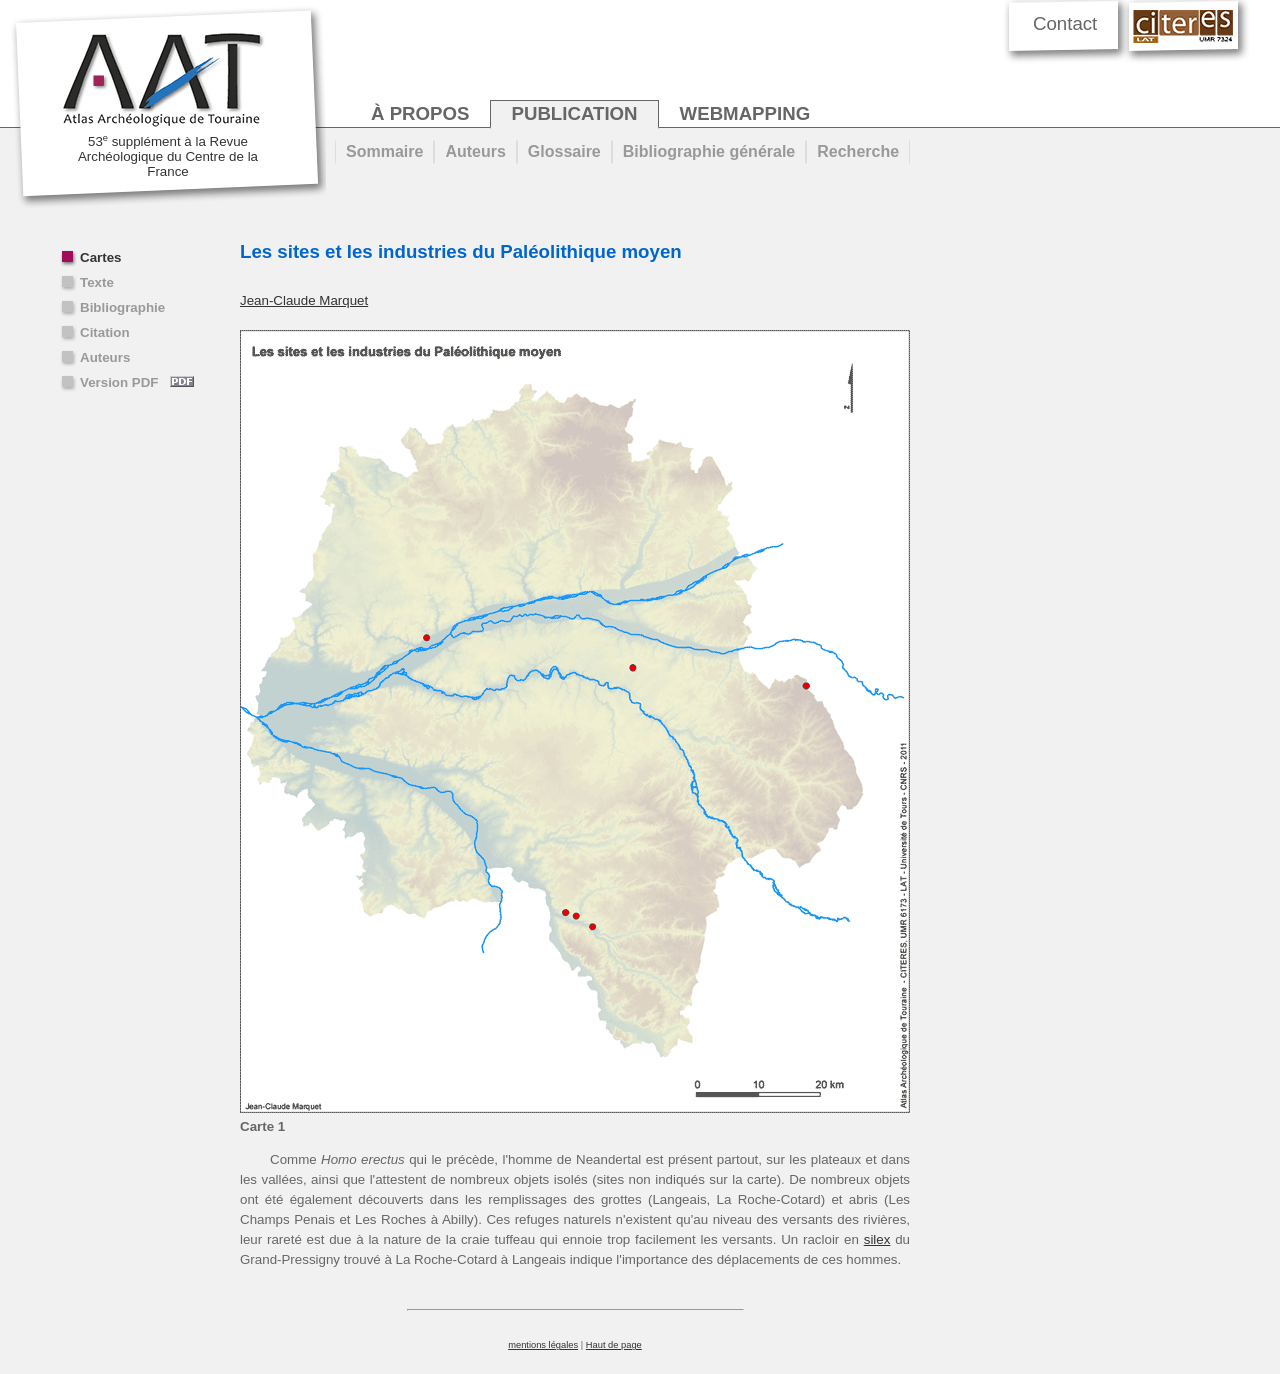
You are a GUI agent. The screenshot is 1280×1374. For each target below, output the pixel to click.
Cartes (101, 257)
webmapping (745, 113)
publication (574, 113)
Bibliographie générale (709, 151)
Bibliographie (122, 307)
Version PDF (137, 382)
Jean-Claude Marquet (304, 300)
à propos (420, 113)
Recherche (858, 151)
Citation (105, 332)
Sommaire (384, 151)
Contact (1065, 23)
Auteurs (105, 357)
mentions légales (543, 1345)
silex (877, 1239)
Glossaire (564, 151)
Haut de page (614, 1345)
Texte (97, 282)
